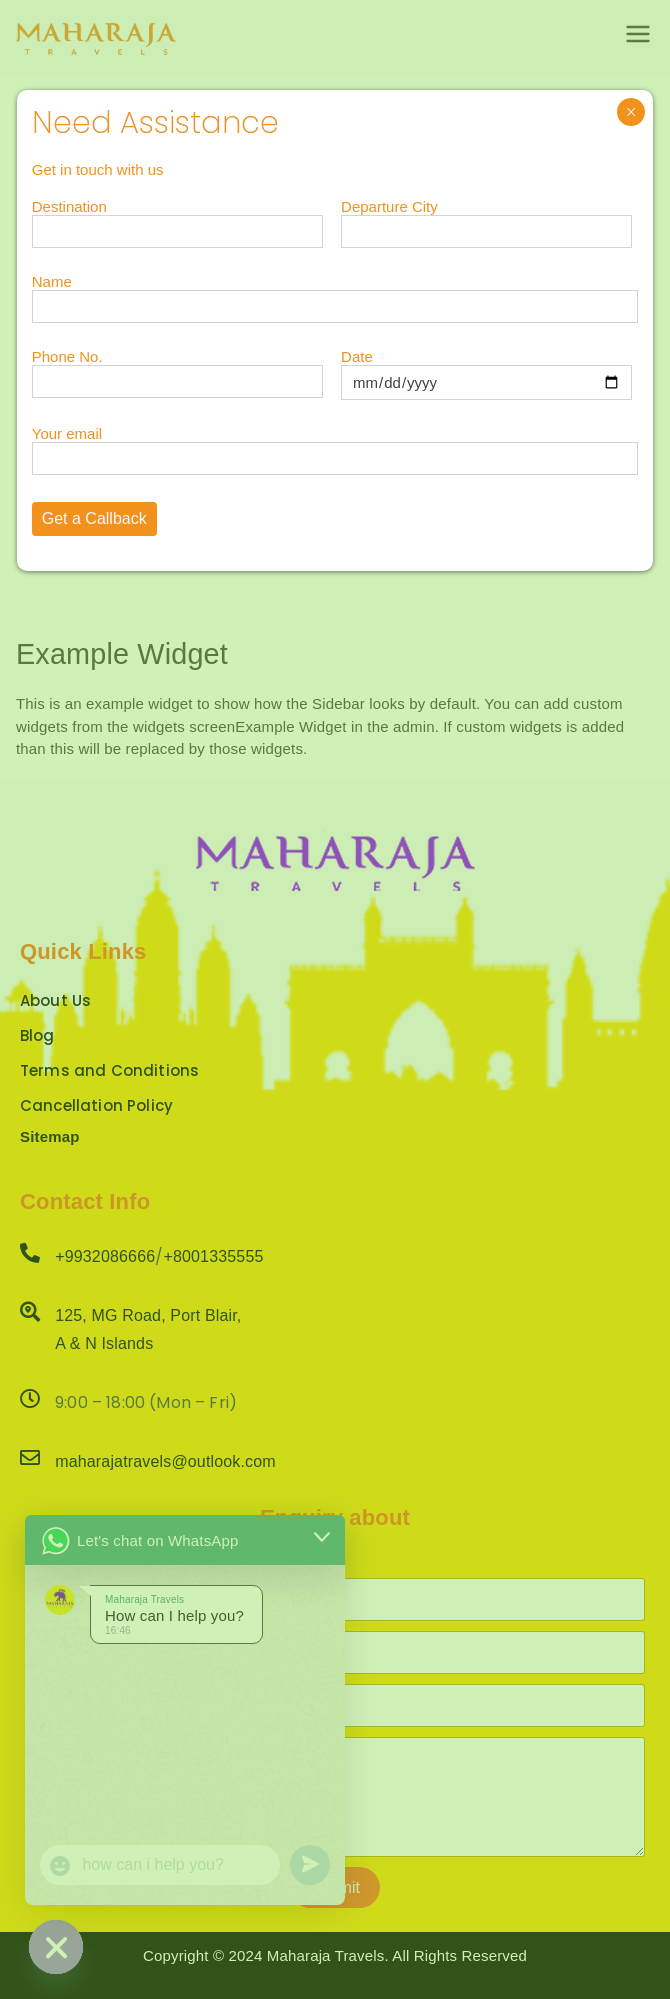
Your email (335, 446)
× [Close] (631, 112)
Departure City (486, 219)
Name (335, 294)
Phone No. (177, 369)
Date (486, 369)
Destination (177, 219)
